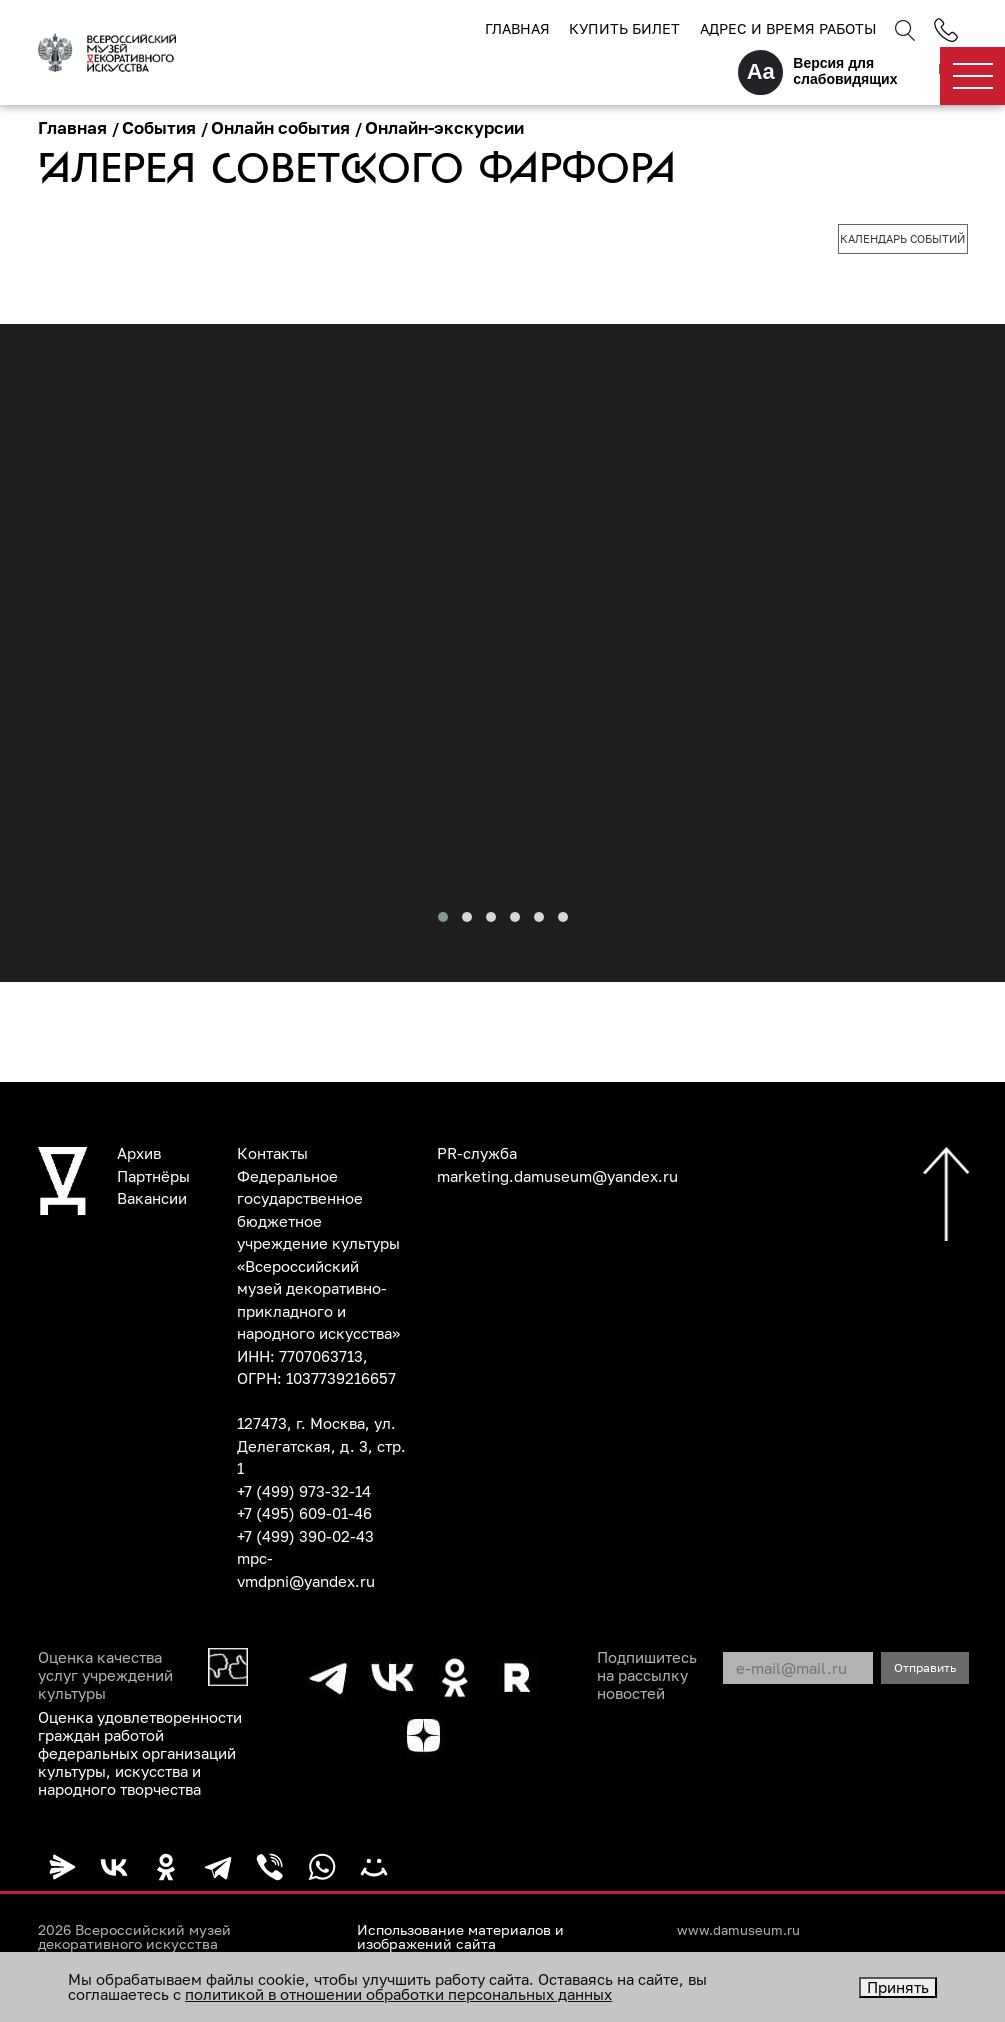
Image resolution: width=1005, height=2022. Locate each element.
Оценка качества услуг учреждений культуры (105, 1675)
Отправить (925, 1667)
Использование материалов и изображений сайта (460, 1937)
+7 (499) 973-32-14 (304, 1491)
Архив (139, 1153)
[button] (443, 917)
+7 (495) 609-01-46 (304, 1513)
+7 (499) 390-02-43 (305, 1536)
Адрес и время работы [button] (788, 28)
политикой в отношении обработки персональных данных (398, 1994)
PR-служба (477, 1153)
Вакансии (152, 1198)
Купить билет (624, 28)
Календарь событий (902, 238)
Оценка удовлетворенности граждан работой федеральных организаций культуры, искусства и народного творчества (140, 1753)
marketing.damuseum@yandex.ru (557, 1176)
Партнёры (153, 1176)
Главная (517, 28)
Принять (898, 1987)
